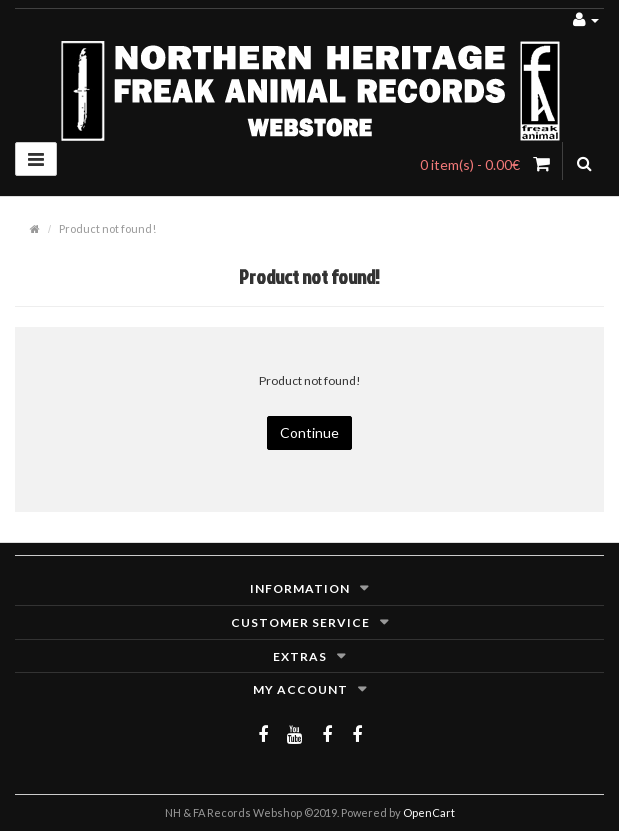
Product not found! (107, 228)
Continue (309, 432)
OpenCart (429, 812)
